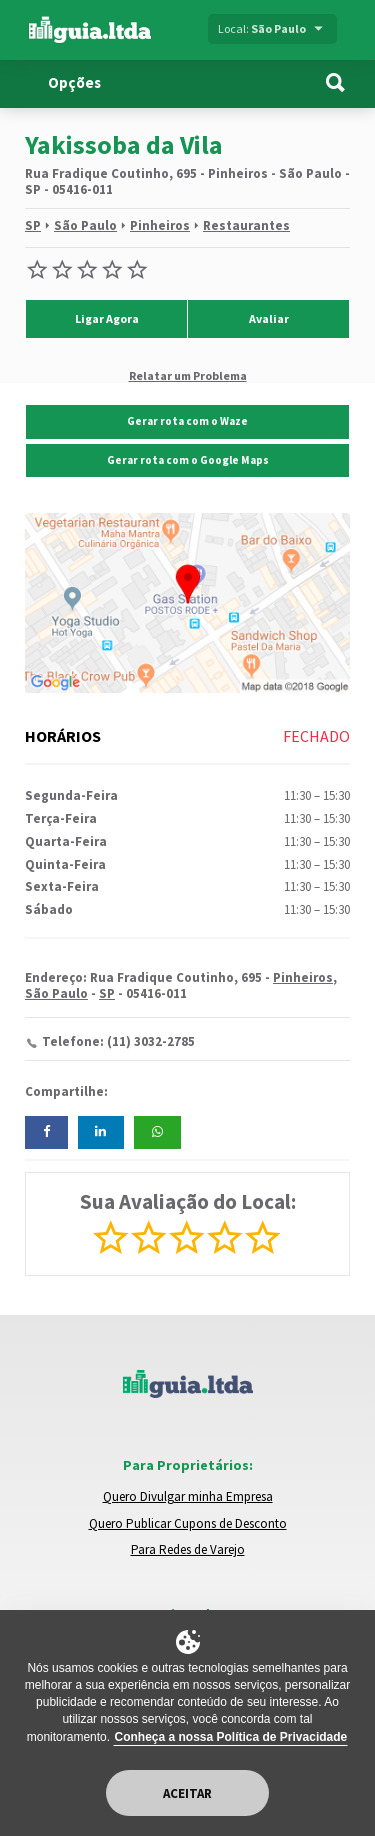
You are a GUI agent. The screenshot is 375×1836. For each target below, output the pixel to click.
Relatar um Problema (188, 375)
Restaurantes (246, 225)
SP (33, 225)
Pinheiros (160, 225)
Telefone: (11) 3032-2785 (118, 1041)
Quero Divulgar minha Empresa (188, 1496)
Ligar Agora (107, 318)
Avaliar (269, 318)
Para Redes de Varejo (188, 1549)
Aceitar (187, 1793)
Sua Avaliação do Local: (188, 1201)
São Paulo (85, 225)
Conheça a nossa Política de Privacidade (230, 1737)
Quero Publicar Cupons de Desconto (188, 1523)
